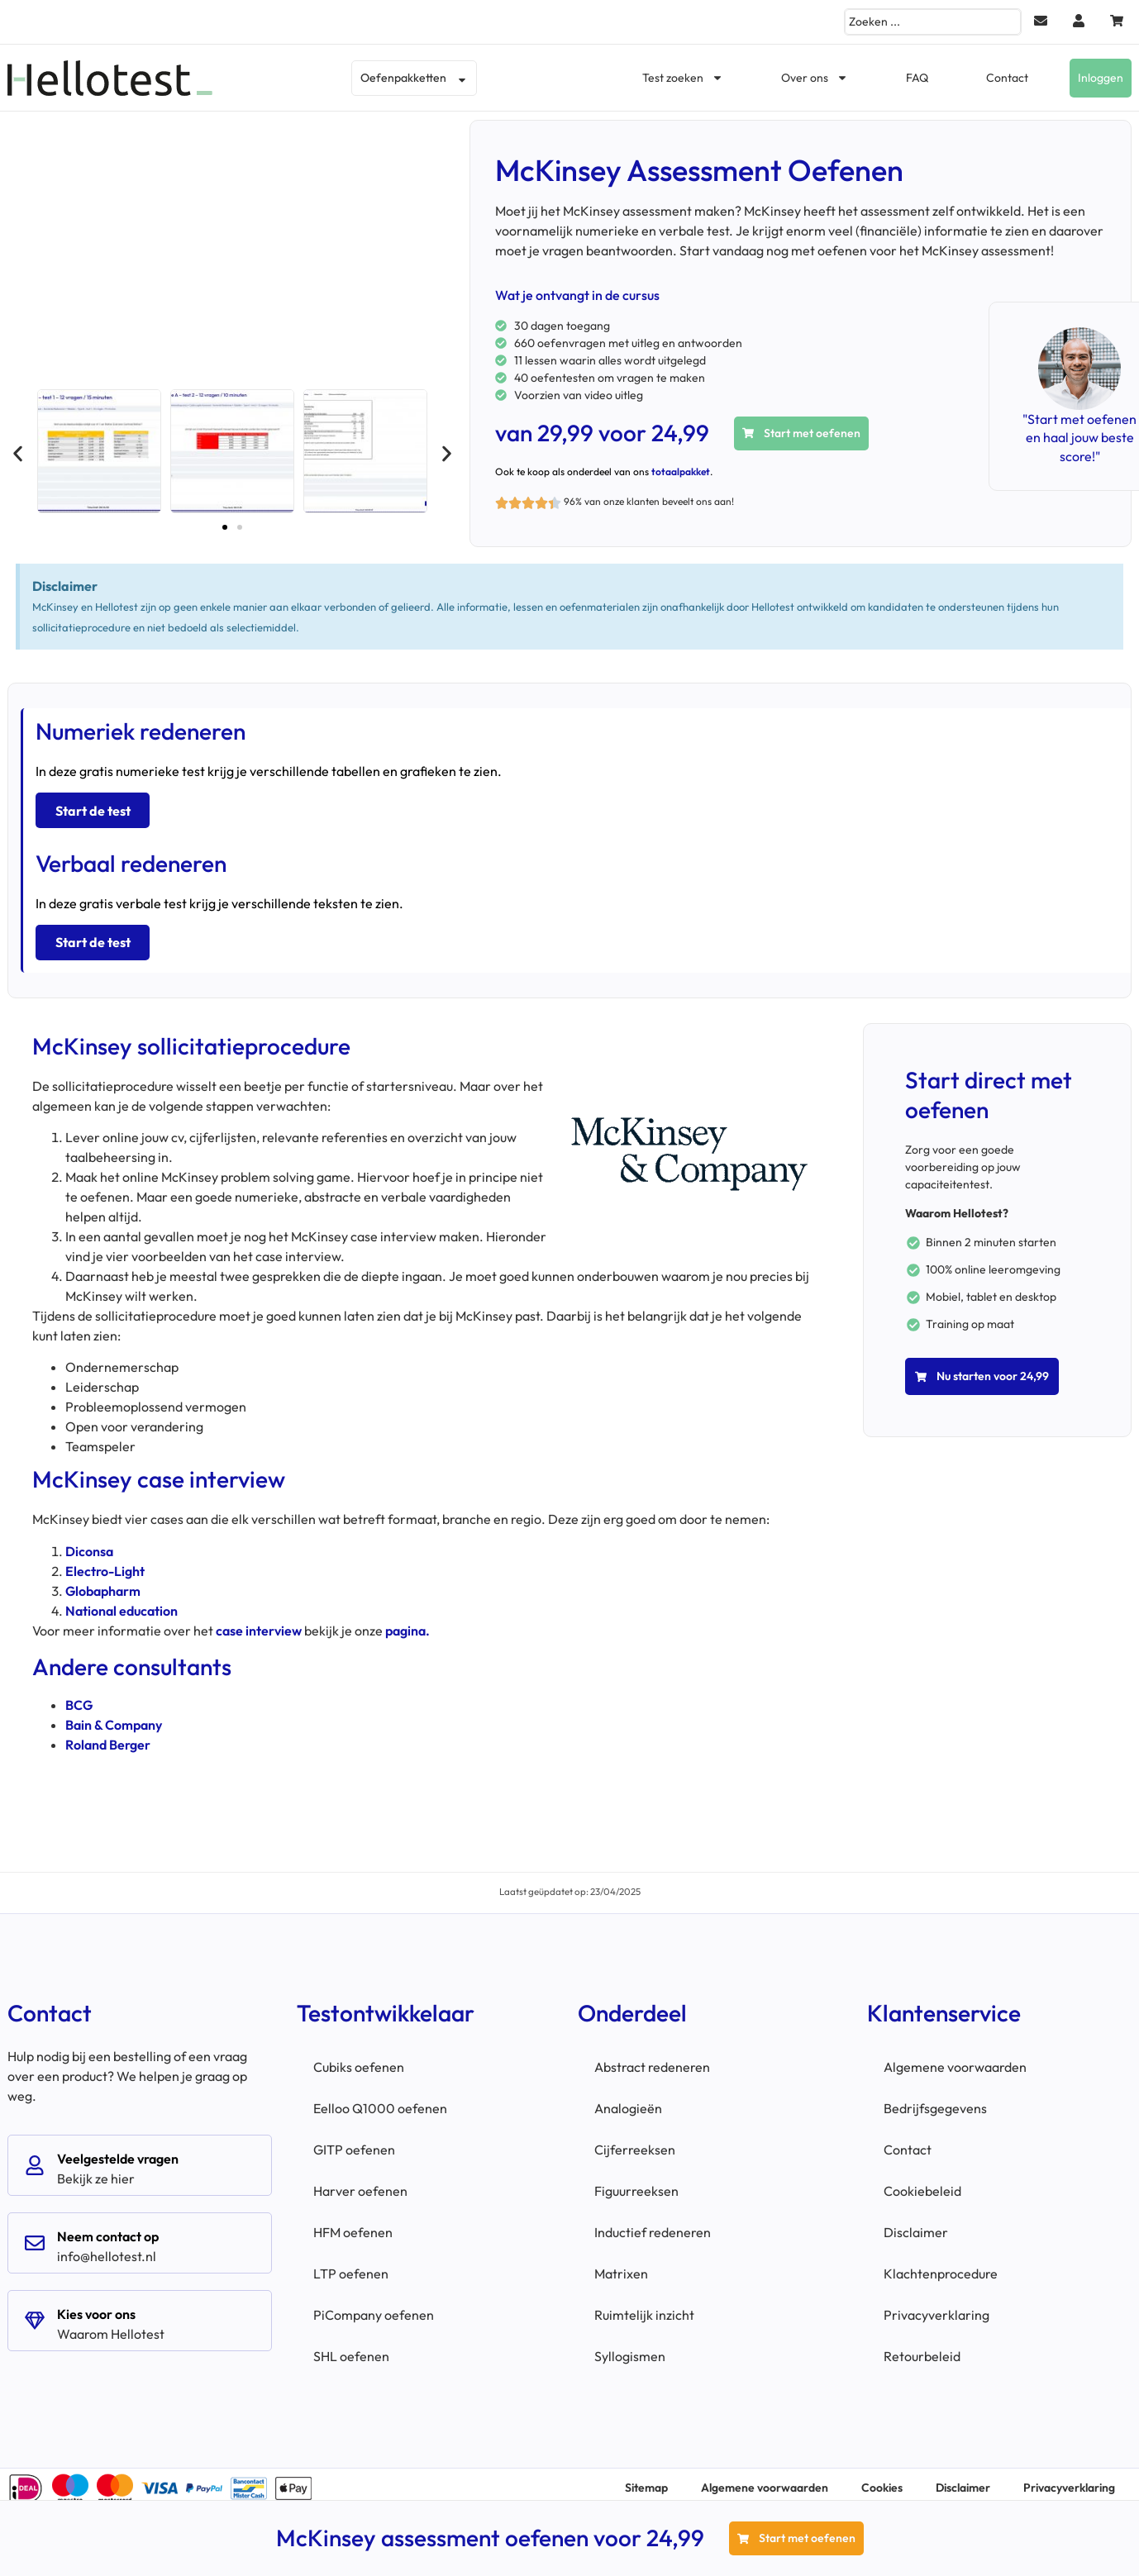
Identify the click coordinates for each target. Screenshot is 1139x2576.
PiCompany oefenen (373, 2307)
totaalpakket (680, 471)
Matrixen (621, 2266)
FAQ (917, 77)
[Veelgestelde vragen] (35, 2158)
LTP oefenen (350, 2266)
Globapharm (103, 1582)
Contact (1007, 77)
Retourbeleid (922, 2348)
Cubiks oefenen (358, 2059)
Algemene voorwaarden (955, 2059)
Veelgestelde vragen (118, 2151)
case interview (259, 1622)
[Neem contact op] (35, 2235)
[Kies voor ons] (35, 2313)
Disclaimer (916, 2225)
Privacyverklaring (936, 2307)
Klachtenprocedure (941, 2266)
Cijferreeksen (634, 2142)
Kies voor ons (96, 2306)
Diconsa (89, 1543)
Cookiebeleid (922, 2183)
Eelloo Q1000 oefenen (380, 2101)
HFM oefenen (353, 2225)
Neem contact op (108, 2229)
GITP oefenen (354, 2142)
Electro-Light (105, 1563)
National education (121, 1602)
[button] (17, 454)
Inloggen (1100, 77)
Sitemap (646, 2480)
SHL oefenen (351, 2348)
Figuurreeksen (636, 2183)
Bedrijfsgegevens (935, 2101)
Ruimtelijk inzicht (644, 2307)
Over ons (814, 78)
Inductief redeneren (652, 2225)
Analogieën (628, 2101)
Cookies (882, 2480)
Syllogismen (629, 2348)
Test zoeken (682, 78)
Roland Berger (107, 1737)
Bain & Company (113, 1717)
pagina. (407, 1622)
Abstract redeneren (652, 2059)
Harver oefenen (360, 2183)
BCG (79, 1697)
